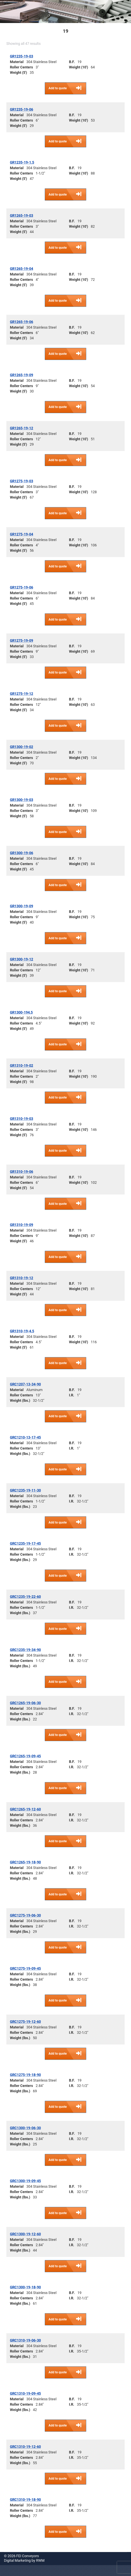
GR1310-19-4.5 (22, 1337)
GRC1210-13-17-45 (25, 1443)
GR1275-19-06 (21, 590)
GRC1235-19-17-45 (25, 1550)
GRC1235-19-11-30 (25, 1497)
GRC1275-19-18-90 (25, 2083)
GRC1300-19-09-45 (25, 2190)
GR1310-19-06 (21, 1176)
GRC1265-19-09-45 (25, 1763)
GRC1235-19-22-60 (25, 1603)
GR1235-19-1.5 (22, 163)
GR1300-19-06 (21, 856)
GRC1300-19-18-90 (25, 2297)
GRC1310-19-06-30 (25, 2350)
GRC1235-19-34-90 (25, 1657)
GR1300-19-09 (21, 910)
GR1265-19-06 (21, 323)
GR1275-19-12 (21, 696)
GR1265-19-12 (21, 430)
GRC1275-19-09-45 (25, 1977)
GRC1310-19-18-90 (25, 2510)
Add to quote (67, 88)
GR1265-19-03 (21, 216)
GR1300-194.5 (21, 1016)
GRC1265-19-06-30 (25, 1710)
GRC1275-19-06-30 (25, 1923)
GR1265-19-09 (21, 376)
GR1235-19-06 (21, 109)
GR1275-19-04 (21, 536)
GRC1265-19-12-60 (25, 1817)
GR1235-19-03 (21, 56)
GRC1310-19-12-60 (25, 2457)
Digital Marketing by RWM (24, 2571)
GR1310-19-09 (21, 1230)
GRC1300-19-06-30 (25, 2137)
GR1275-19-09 (21, 643)
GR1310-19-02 (21, 1070)
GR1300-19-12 (21, 963)
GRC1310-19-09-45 (25, 2403)
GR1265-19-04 (21, 270)
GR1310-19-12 (21, 1283)
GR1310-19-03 (21, 1123)
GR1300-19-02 (21, 750)
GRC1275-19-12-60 (25, 2030)
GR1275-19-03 (21, 483)
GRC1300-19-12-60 (25, 2243)
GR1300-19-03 (21, 803)
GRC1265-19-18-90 (25, 1870)
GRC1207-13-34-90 (25, 1390)
